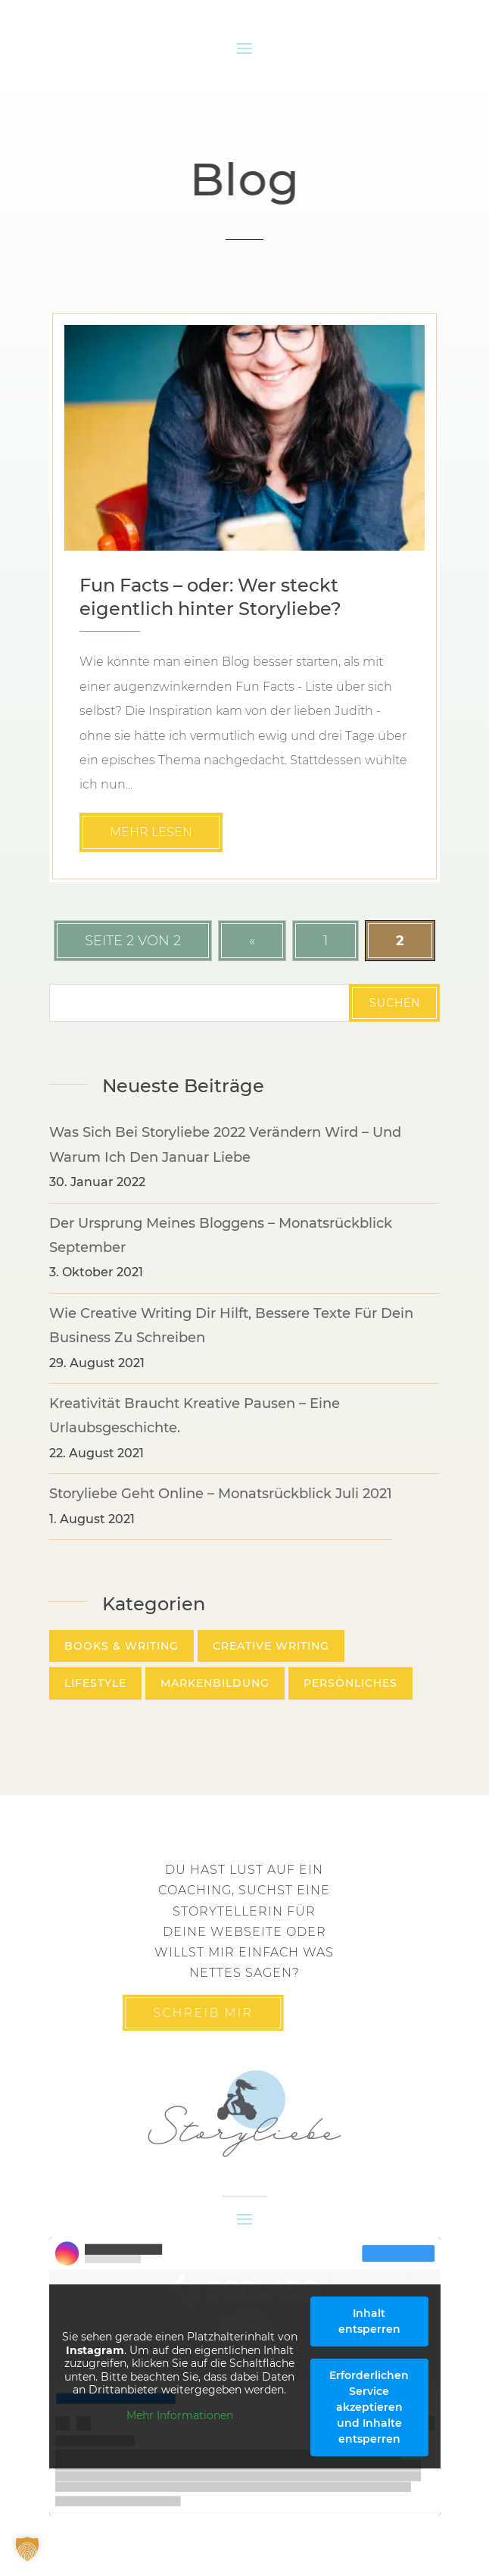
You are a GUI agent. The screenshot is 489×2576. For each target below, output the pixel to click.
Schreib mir (172, 2013)
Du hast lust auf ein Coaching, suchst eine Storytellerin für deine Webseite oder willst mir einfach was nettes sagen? (244, 1921)
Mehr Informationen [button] (179, 2415)
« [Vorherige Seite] (252, 940)
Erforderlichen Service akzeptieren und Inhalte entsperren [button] (369, 2407)
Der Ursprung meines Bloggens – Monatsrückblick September (220, 1235)
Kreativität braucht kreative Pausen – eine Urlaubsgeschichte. (194, 1415)
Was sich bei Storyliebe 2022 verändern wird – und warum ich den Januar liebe (225, 1144)
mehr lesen (151, 832)
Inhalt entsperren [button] (369, 2321)
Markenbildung (214, 1683)
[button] (27, 2548)
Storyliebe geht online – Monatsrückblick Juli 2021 (220, 1493)
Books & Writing (121, 1646)
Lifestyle (95, 1683)
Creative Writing (271, 1646)
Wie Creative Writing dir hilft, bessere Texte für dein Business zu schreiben (231, 1325)
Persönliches (350, 1683)
